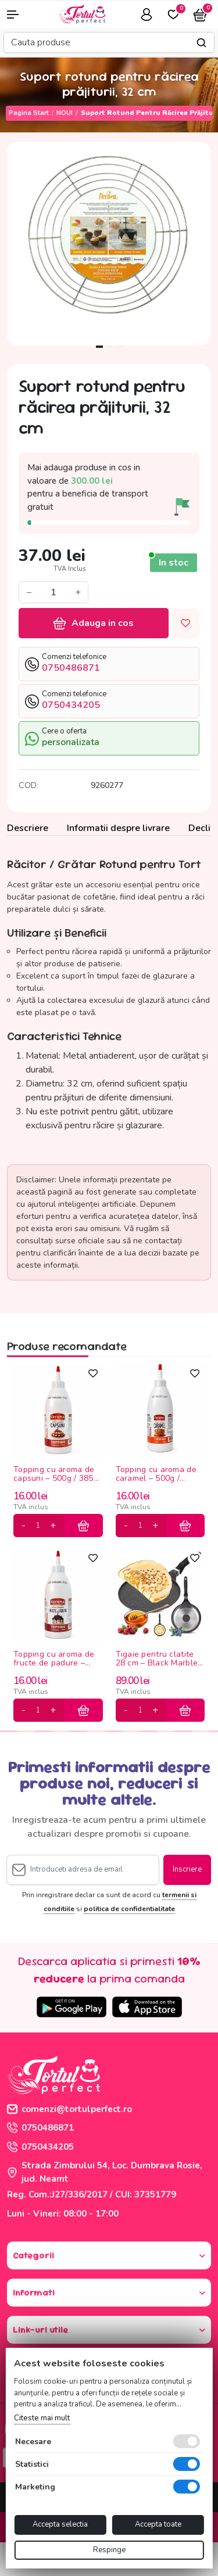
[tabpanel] (109, 244)
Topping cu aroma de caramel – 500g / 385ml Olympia (156, 1474)
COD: (28, 785)
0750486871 (40, 2128)
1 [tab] (99, 347)
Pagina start (29, 113)
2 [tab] (109, 347)
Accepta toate (158, 2524)
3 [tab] (119, 347)
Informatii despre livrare (118, 828)
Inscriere (187, 1869)
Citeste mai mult (42, 2418)
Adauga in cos (93, 623)
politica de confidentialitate (129, 1908)
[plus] (53, 1525)
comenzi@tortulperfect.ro (69, 2109)
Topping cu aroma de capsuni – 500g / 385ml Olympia (57, 1474)
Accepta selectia (60, 2524)
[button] (18, 14)
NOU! (64, 113)
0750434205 (40, 2147)
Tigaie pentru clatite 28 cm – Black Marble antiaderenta (157, 1659)
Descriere (27, 828)
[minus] (23, 1525)
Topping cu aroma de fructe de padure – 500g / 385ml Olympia (55, 1659)
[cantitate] (38, 1525)
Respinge (109, 2550)
